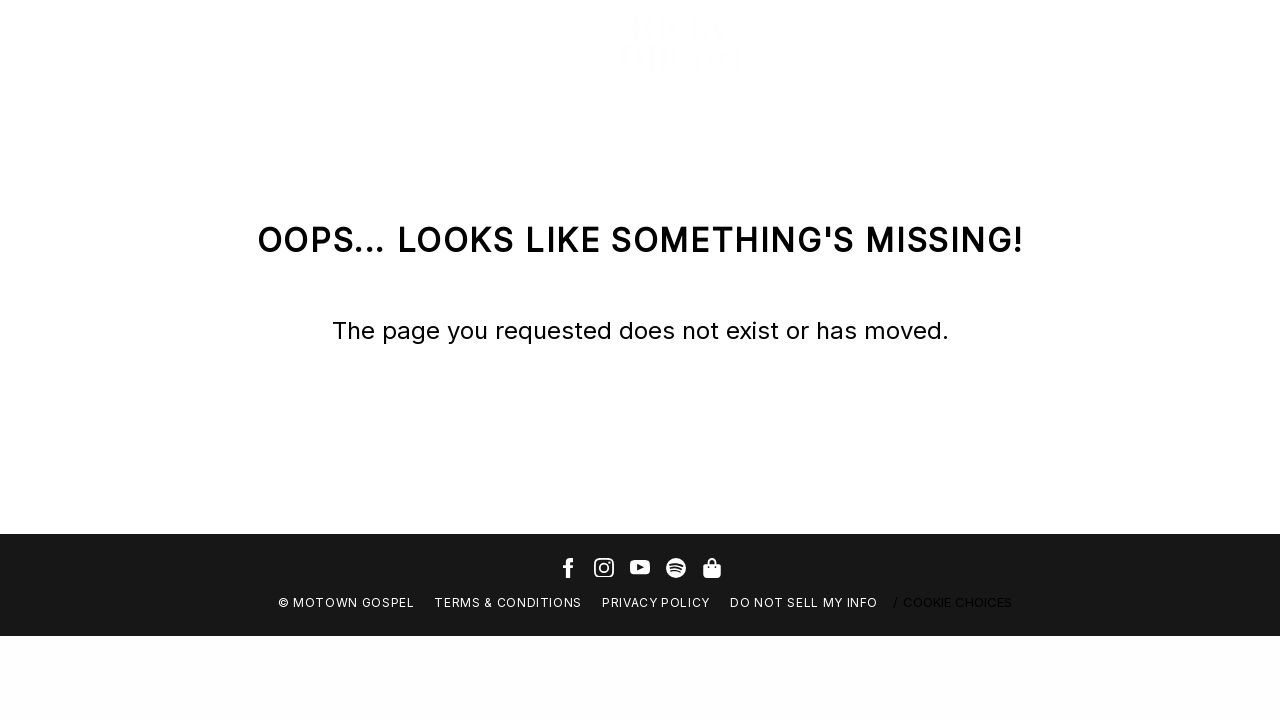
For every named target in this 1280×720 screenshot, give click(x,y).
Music (86, 42)
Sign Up (459, 42)
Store (379, 42)
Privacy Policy (656, 602)
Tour (314, 42)
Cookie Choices (957, 602)
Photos (241, 42)
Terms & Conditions (508, 602)
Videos (161, 42)
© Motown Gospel (346, 602)
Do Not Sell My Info (804, 602)
